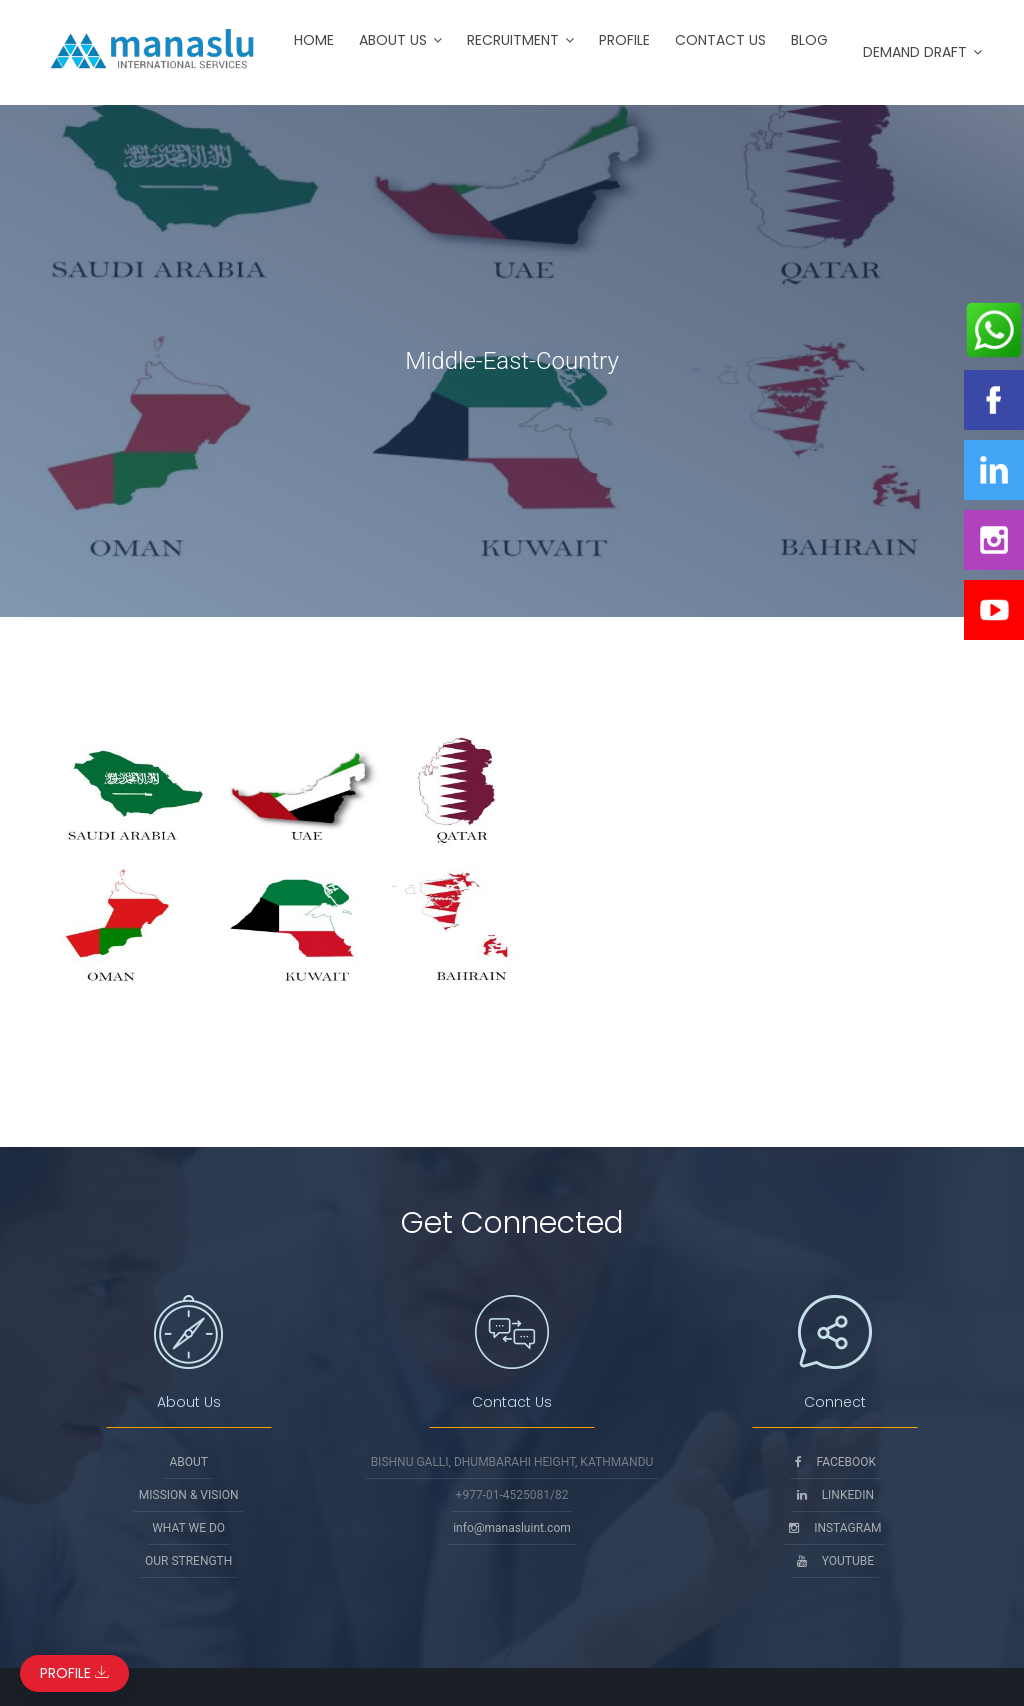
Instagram (835, 1528)
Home (314, 40)
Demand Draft (915, 52)
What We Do (188, 1528)
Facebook (836, 1462)
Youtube (835, 1561)
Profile (624, 40)
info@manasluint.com (512, 1528)
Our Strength (188, 1561)
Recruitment (513, 40)
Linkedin (835, 1495)
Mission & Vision (189, 1495)
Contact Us (720, 40)
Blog (809, 40)
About (188, 1462)
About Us (393, 40)
